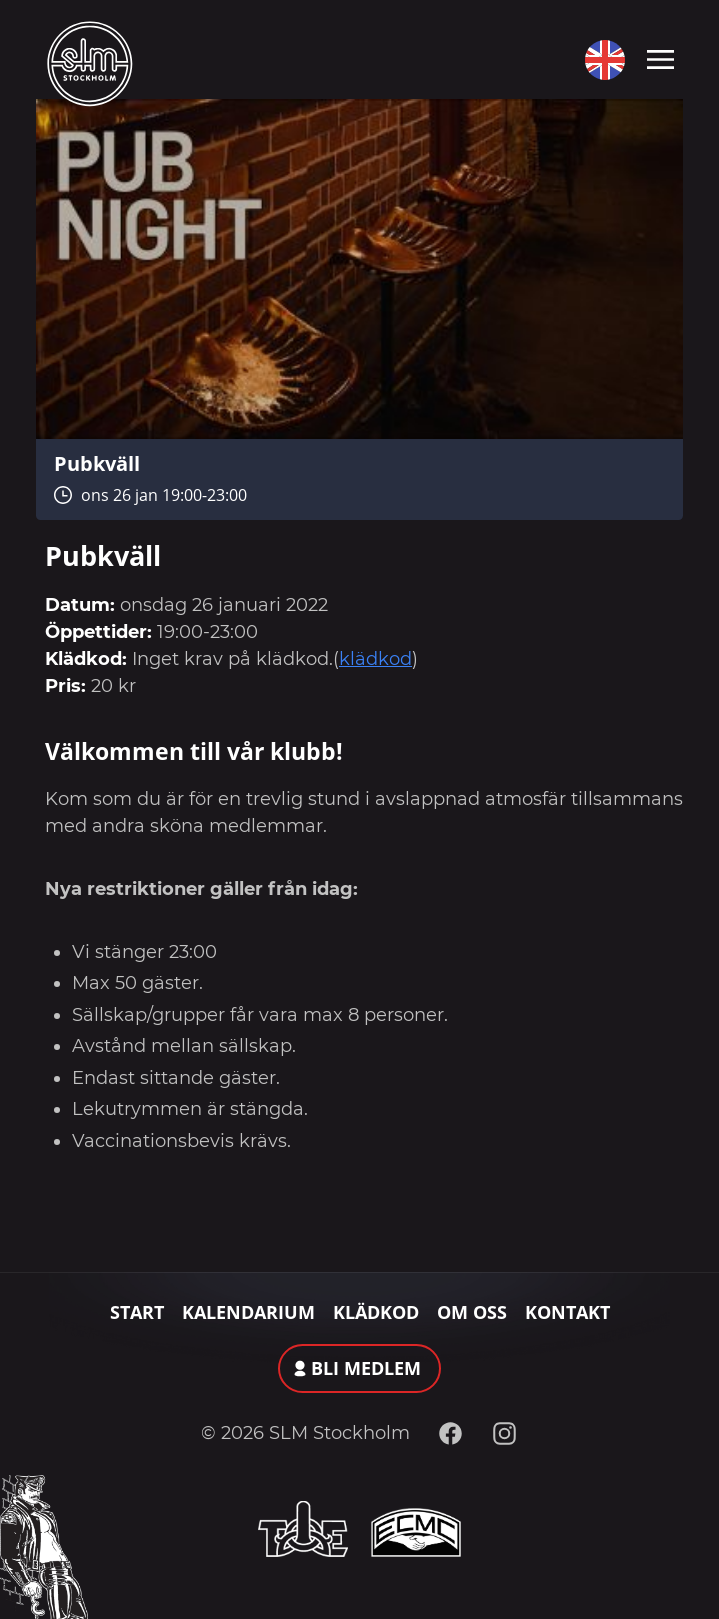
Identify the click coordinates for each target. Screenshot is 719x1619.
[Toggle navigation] (660, 58)
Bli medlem (366, 1368)
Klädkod (376, 1312)
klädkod (375, 659)
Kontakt (567, 1312)
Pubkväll (97, 463)
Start (137, 1312)
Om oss (472, 1312)
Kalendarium (248, 1312)
